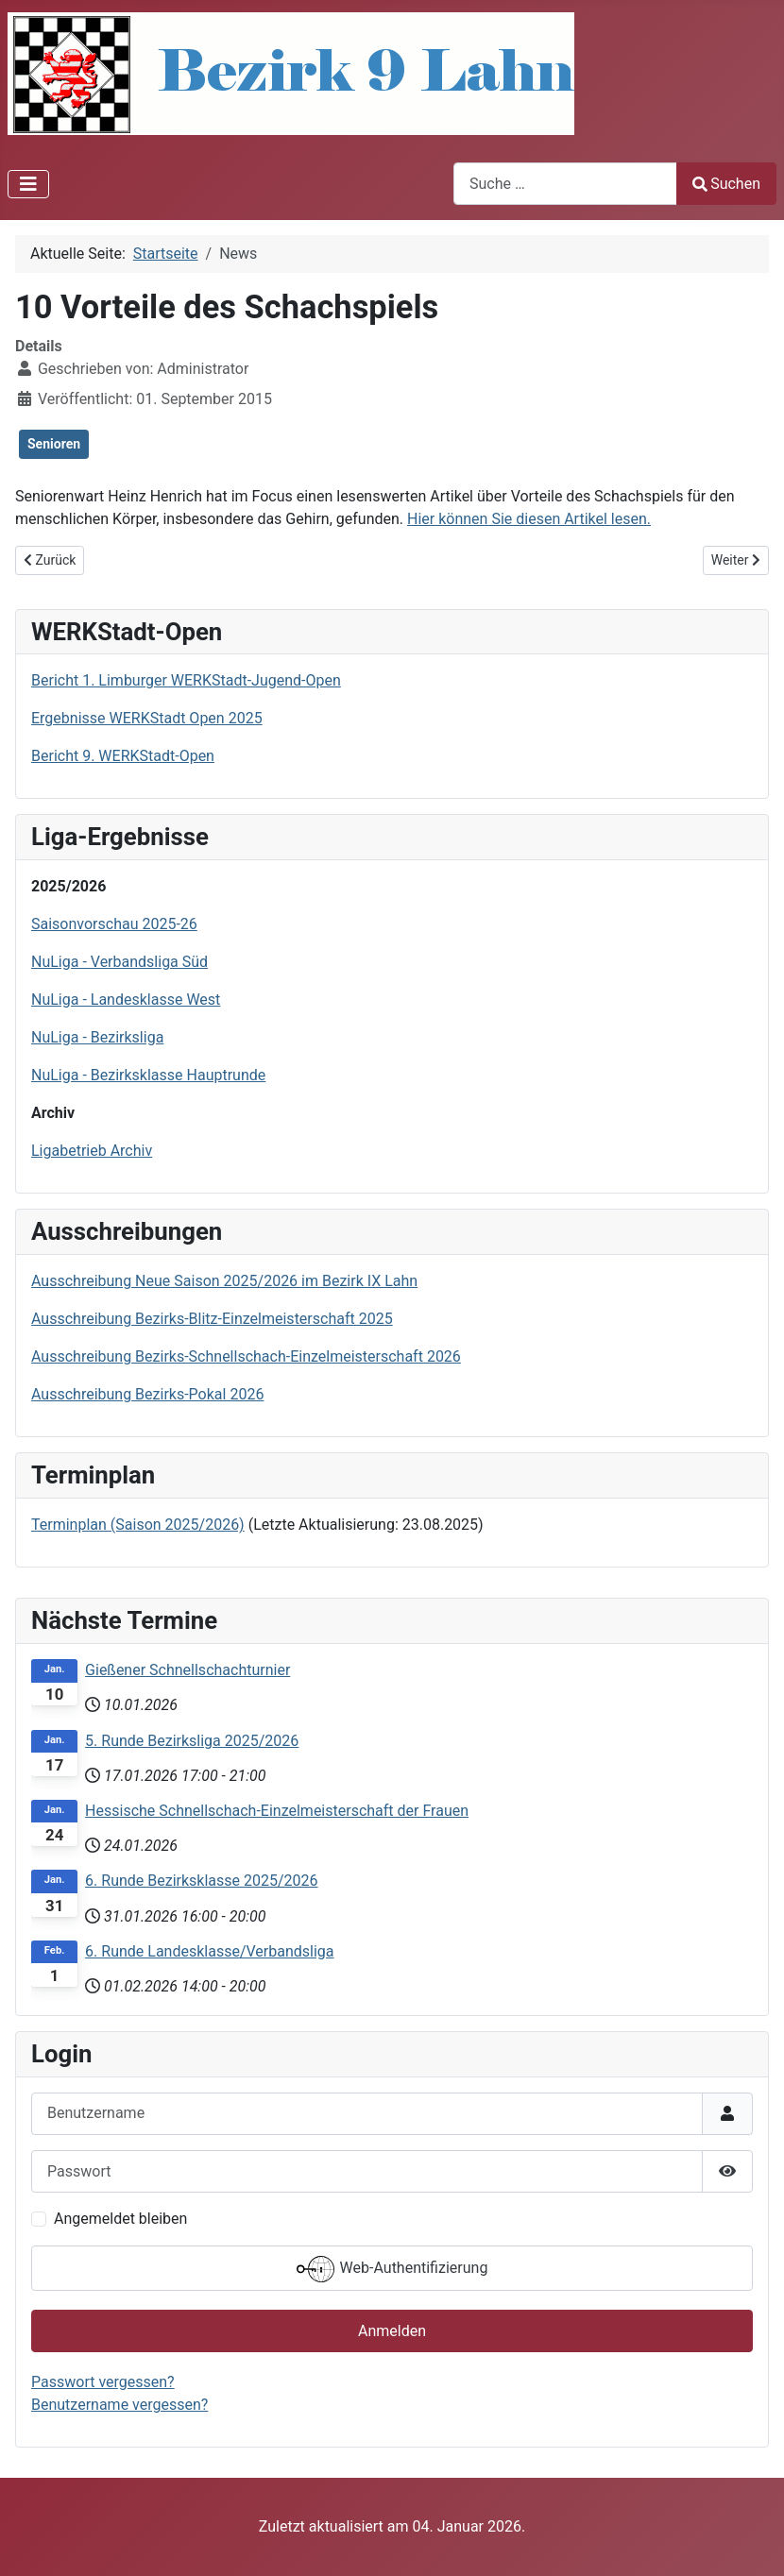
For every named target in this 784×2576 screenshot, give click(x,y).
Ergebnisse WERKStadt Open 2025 (147, 718)
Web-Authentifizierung (392, 2269)
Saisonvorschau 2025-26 (114, 924)
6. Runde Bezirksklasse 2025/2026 (201, 1881)
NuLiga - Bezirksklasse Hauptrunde (148, 1075)
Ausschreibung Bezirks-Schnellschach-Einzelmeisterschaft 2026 (246, 1356)
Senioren (53, 443)
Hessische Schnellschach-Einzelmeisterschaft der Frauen (277, 1811)
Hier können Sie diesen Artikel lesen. (529, 519)
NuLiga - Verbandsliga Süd (119, 962)
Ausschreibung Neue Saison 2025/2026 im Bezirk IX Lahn (224, 1281)
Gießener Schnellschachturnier (187, 1670)
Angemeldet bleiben (120, 2219)
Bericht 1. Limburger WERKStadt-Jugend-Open (186, 680)
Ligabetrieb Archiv (91, 1151)
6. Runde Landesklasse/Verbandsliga (209, 1951)
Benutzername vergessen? (119, 2405)
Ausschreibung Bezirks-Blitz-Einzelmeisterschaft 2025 (212, 1319)
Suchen (726, 184)
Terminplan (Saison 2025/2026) (138, 1525)
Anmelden (392, 2331)
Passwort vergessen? (103, 2382)
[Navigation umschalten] (28, 184)
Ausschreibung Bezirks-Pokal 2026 (147, 1394)
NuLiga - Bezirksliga (97, 1037)
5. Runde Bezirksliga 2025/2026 (191, 1741)
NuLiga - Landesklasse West (125, 999)
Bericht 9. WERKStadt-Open (122, 756)
